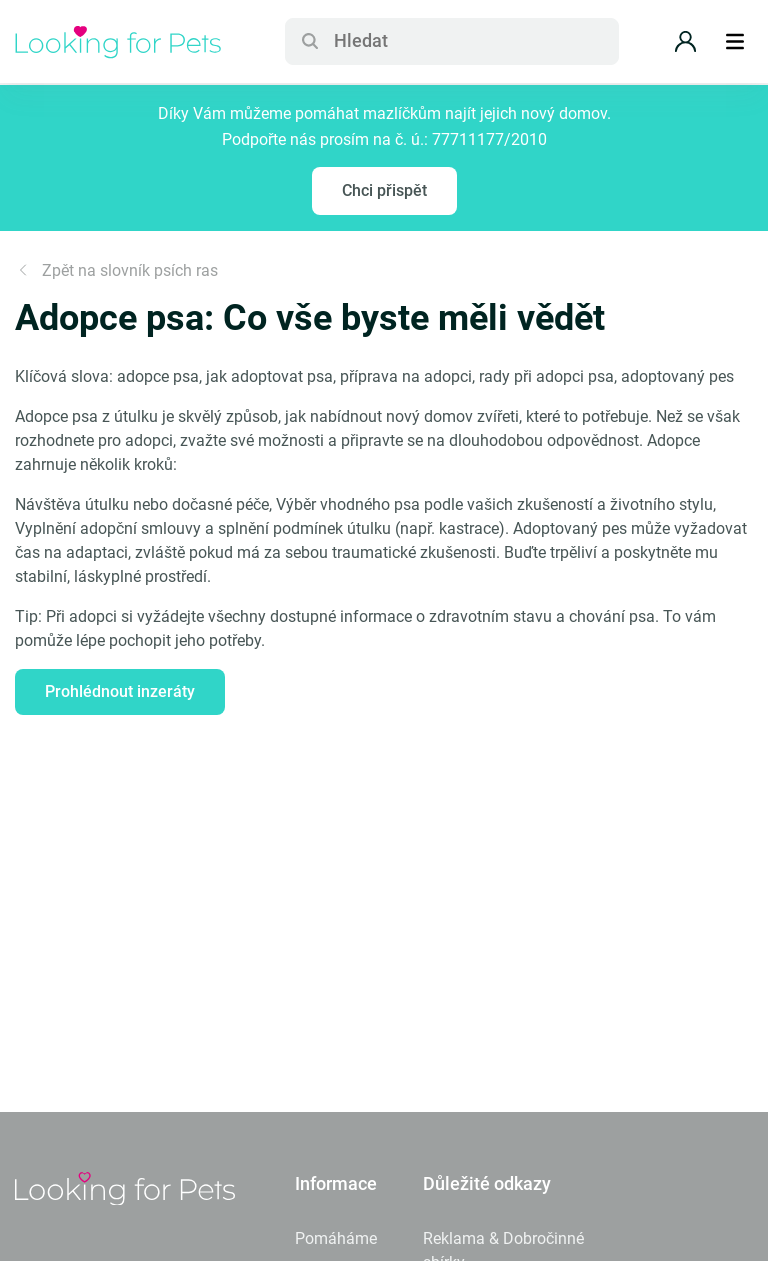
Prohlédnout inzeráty (120, 691)
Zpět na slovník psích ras (116, 270)
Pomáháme (336, 1238)
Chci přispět (384, 190)
